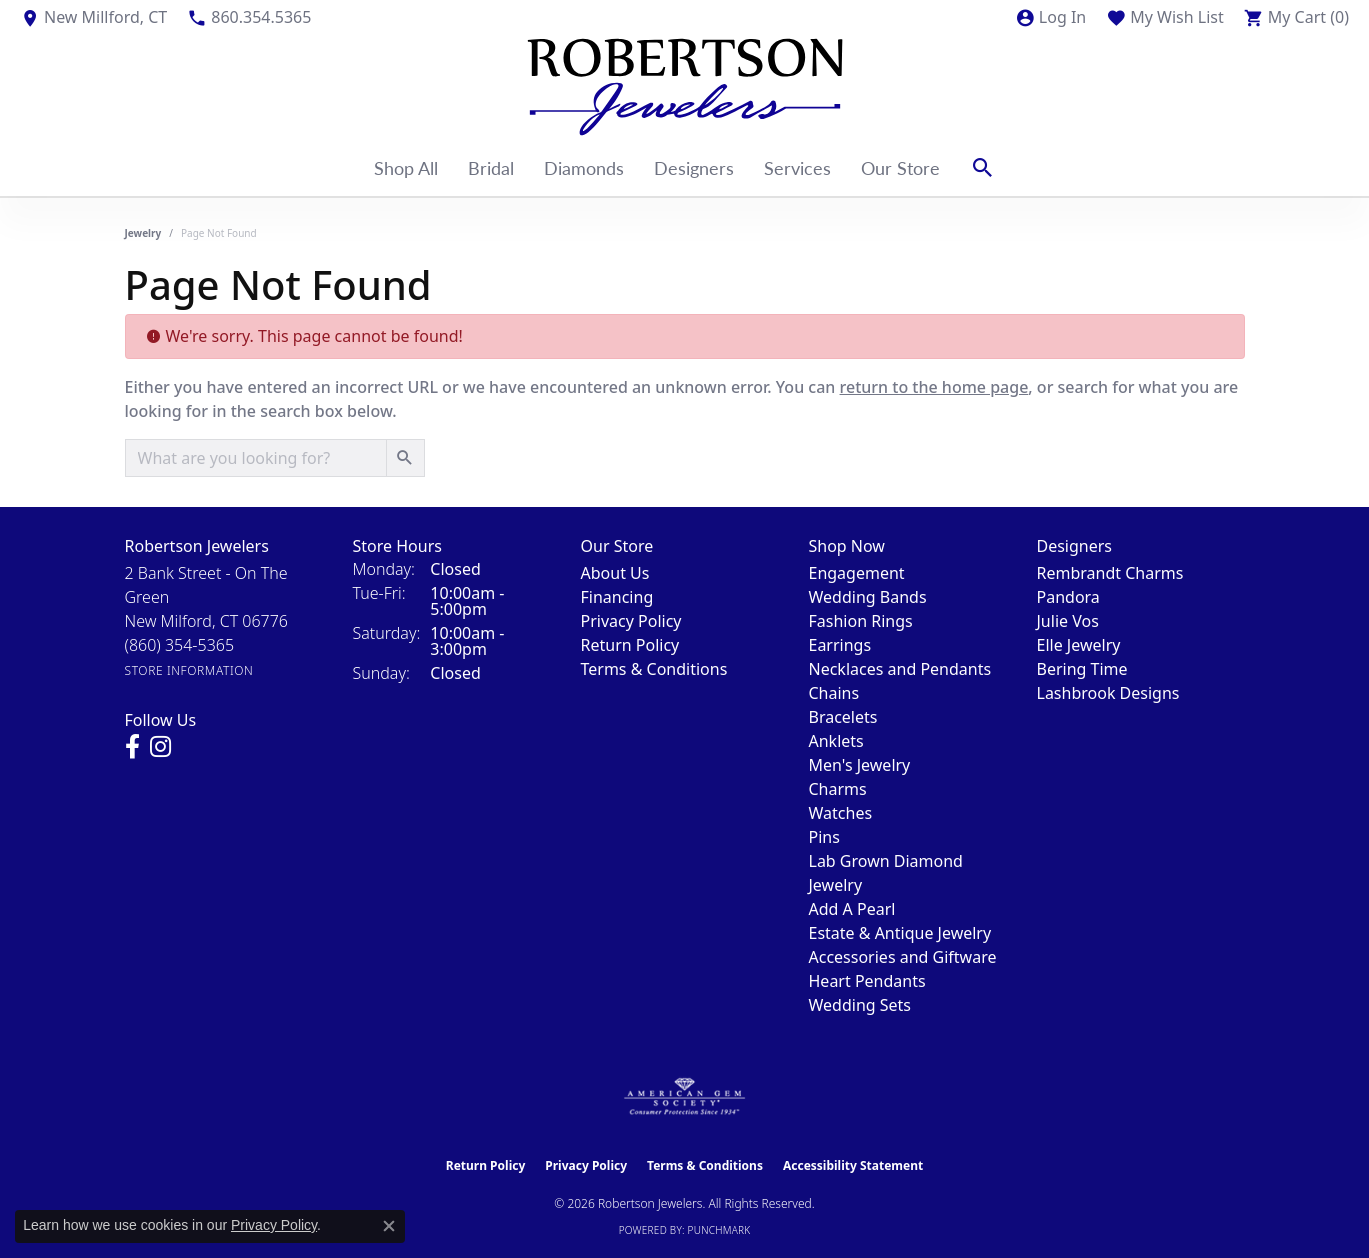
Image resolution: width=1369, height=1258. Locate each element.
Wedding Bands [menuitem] (868, 597)
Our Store (900, 167)
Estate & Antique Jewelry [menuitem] (900, 933)
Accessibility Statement (853, 1165)
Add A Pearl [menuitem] (852, 909)
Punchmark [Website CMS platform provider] (719, 1230)
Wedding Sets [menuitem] (860, 1005)
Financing (617, 597)
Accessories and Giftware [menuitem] (903, 957)
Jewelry (143, 233)
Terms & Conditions (654, 669)
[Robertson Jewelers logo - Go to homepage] (685, 87)
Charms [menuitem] (838, 789)
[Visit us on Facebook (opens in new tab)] (132, 747)
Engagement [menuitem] (857, 573)
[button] (1050, 17)
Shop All (406, 167)
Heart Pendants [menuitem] (867, 981)
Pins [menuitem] (824, 837)
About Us (615, 573)
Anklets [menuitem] (836, 741)
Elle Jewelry (1079, 645)
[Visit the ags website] (684, 1097)
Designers (694, 167)
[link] (93, 17)
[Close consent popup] (389, 1226)
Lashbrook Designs (1108, 693)
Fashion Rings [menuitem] (861, 621)
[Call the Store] (180, 645)
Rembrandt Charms (1110, 573)
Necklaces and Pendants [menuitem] (900, 669)
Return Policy (630, 645)
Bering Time (1082, 669)
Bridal (491, 167)
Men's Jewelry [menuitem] (860, 765)
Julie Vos (1068, 621)
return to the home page (934, 387)
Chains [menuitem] (834, 693)
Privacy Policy (631, 621)
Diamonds (584, 167)
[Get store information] (189, 670)
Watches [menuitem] (841, 813)
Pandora (1068, 597)
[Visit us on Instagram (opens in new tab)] (160, 747)
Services (797, 167)
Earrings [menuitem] (840, 645)
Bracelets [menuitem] (843, 717)
